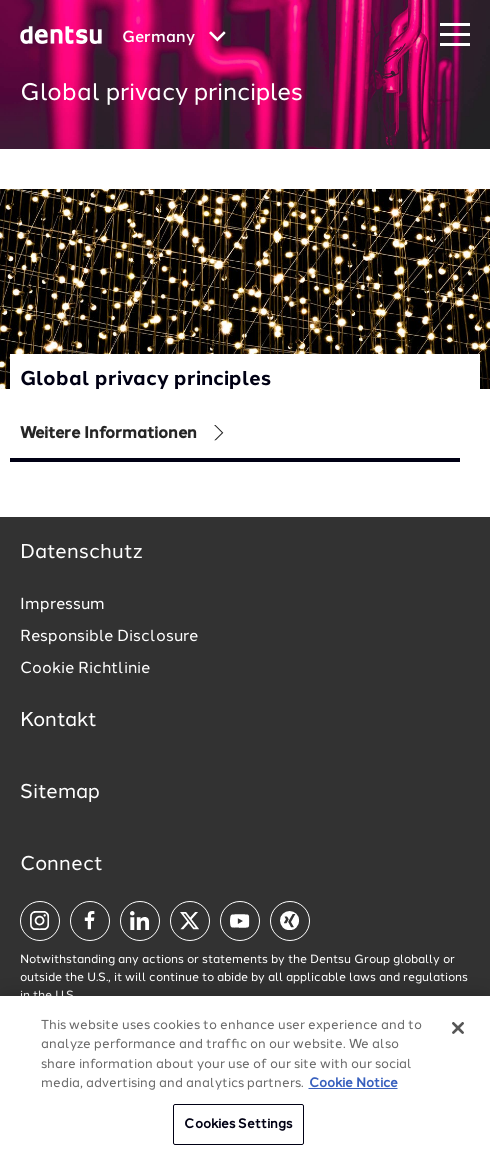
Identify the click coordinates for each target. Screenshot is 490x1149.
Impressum (62, 605)
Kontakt (58, 721)
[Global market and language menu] (174, 38)
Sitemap (60, 793)
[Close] (458, 1037)
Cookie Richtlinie (85, 669)
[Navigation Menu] (455, 35)
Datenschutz (81, 553)
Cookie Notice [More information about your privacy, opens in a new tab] (353, 1092)
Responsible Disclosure (109, 637)
